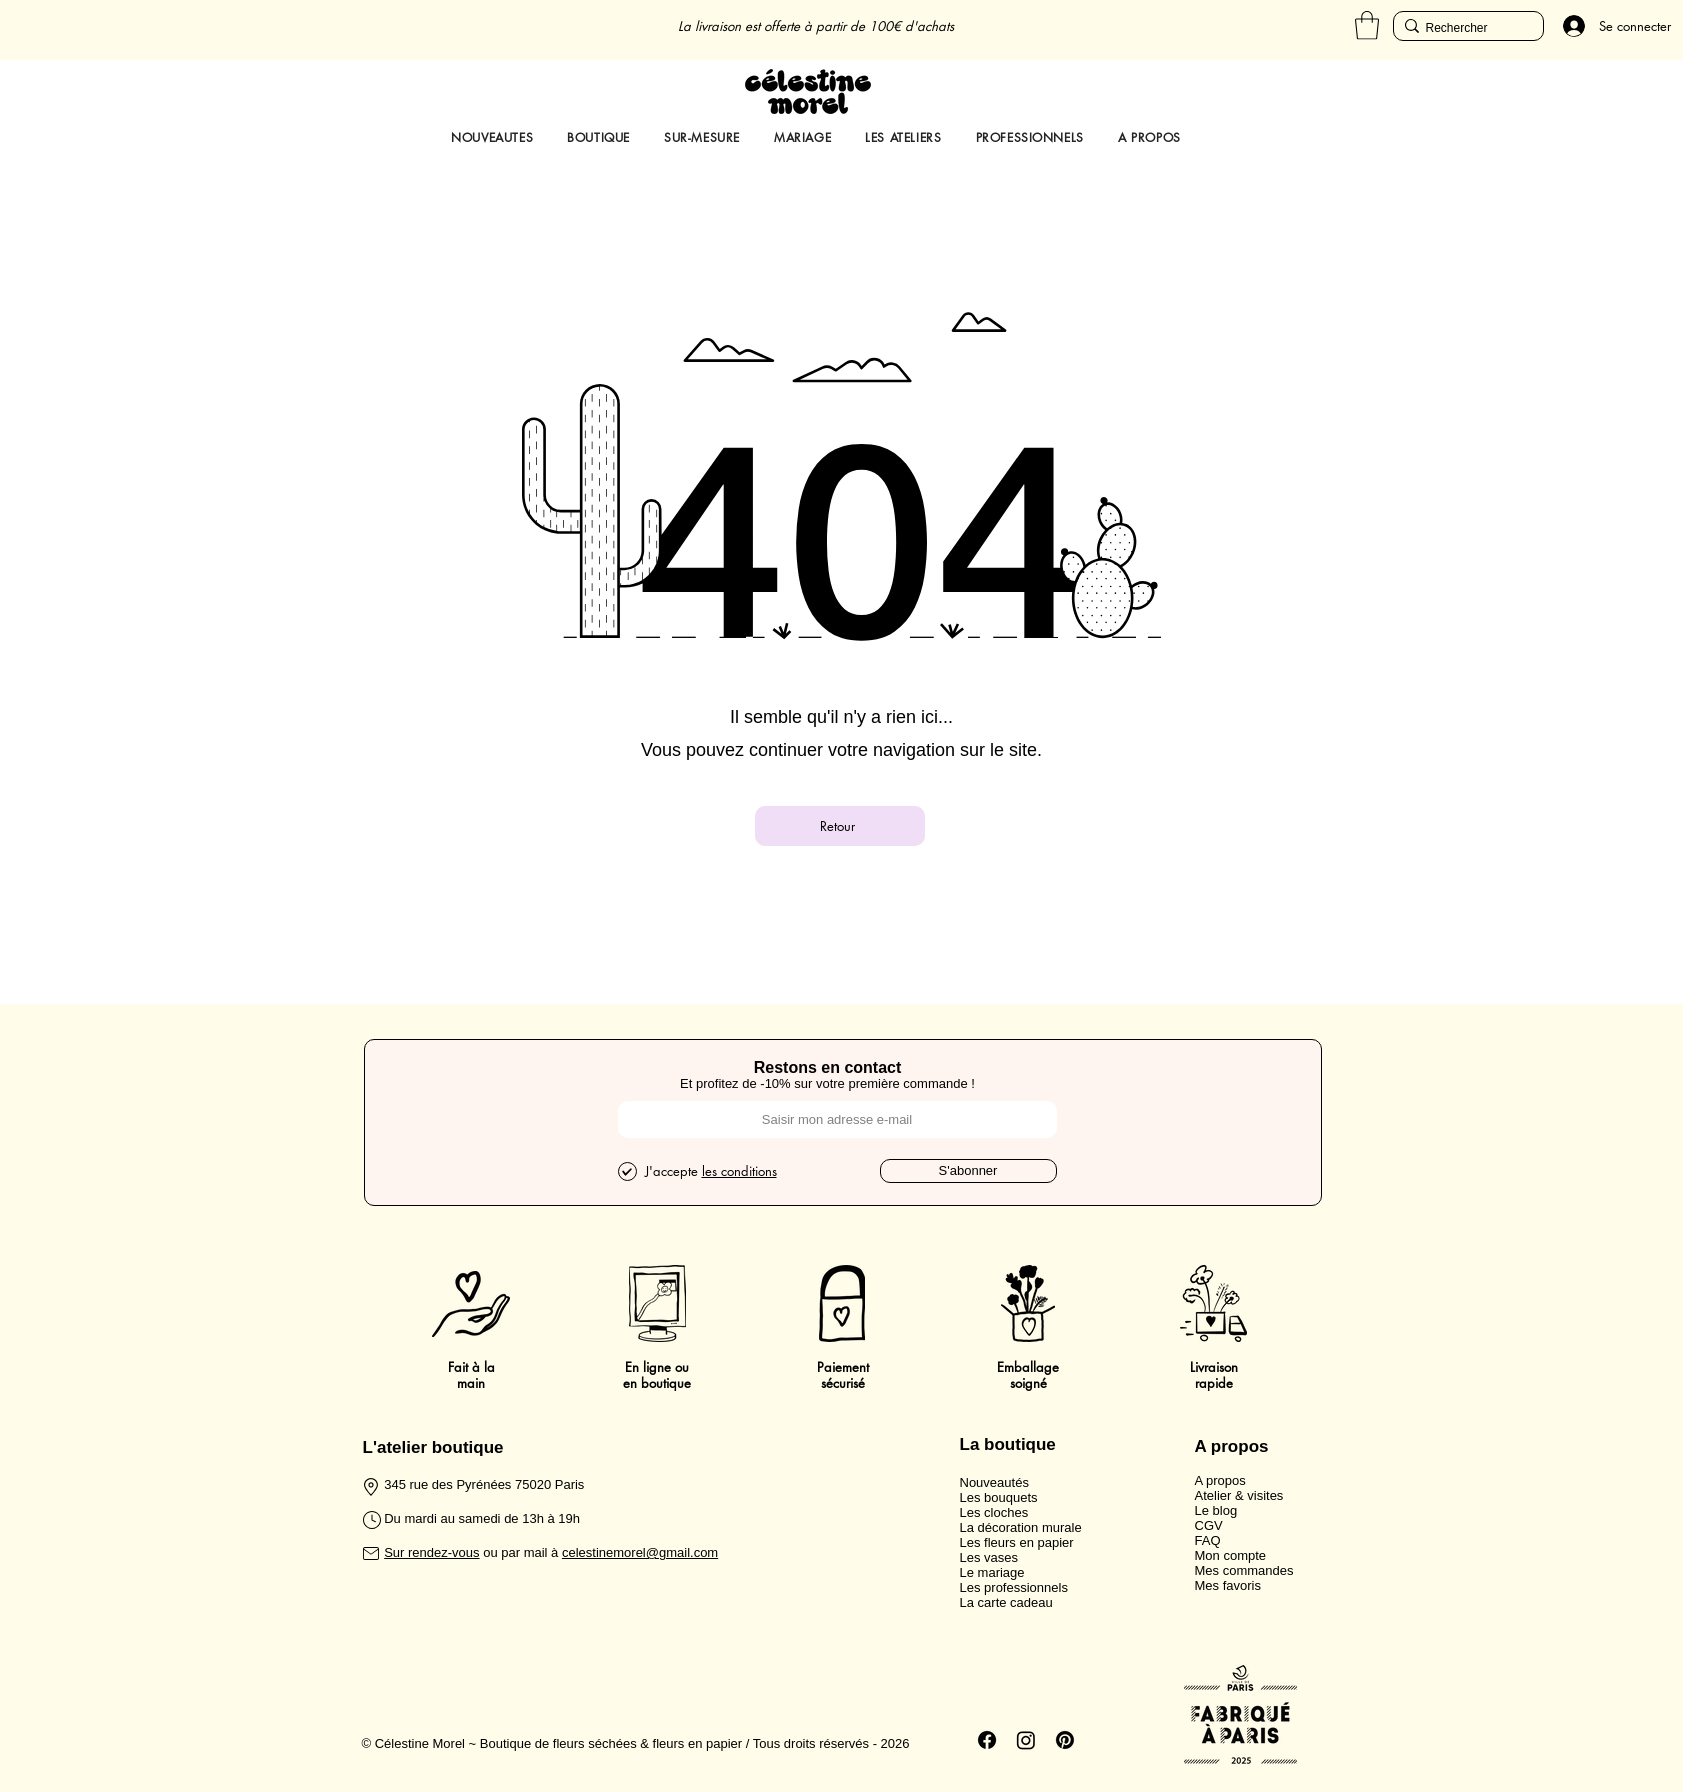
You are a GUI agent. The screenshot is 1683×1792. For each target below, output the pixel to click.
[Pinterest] (1065, 1740)
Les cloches (994, 1512)
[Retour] (840, 826)
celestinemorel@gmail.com (640, 1552)
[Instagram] (1026, 1740)
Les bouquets (999, 1497)
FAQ (1208, 1540)
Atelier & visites (1239, 1495)
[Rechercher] (1463, 28)
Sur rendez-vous (431, 1552)
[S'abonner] (968, 1171)
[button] (1367, 25)
